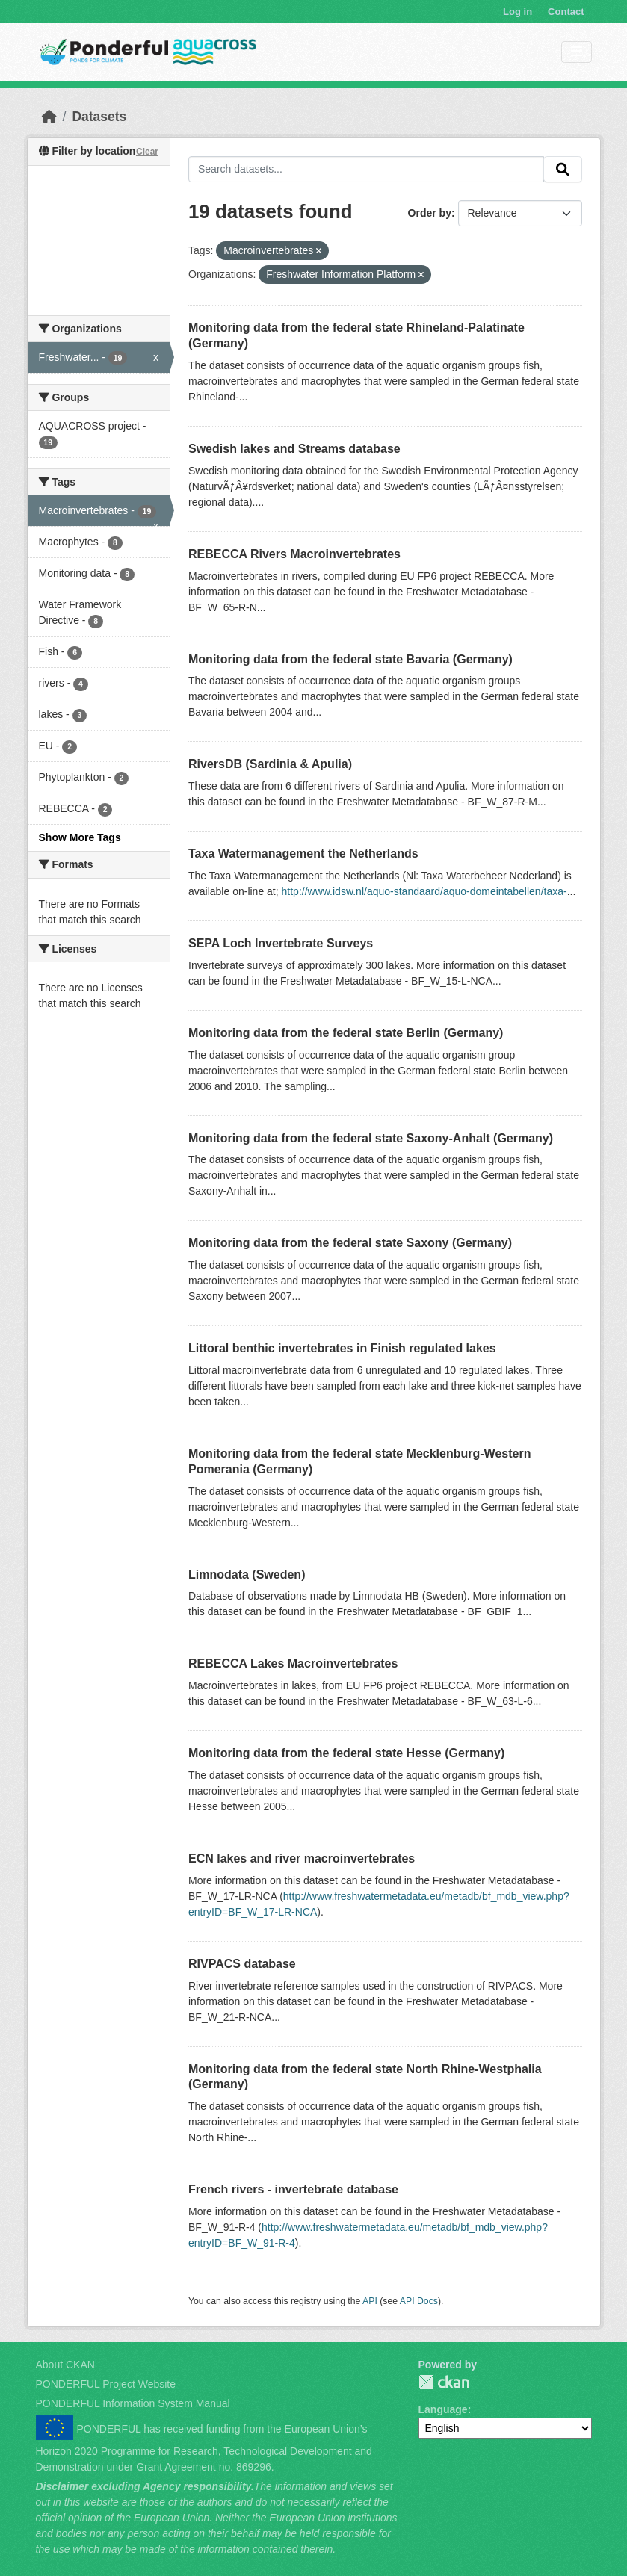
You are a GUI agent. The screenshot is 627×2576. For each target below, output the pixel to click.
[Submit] (562, 169)
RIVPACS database (242, 1963)
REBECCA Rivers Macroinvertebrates (294, 554)
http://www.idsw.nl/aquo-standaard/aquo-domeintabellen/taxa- (424, 891)
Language (443, 2409)
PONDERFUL (443, 2382)
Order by (429, 213)
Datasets (99, 116)
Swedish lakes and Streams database (294, 448)
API (369, 2301)
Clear (147, 151)
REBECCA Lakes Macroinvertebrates (293, 1663)
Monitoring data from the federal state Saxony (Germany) (350, 1242)
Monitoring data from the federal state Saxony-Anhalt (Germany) (370, 1138)
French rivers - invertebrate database (293, 2189)
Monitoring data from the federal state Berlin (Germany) (345, 1033)
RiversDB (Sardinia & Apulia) (270, 764)
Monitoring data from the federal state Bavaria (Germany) (350, 659)
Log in (517, 11)
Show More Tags (80, 837)
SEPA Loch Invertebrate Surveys (280, 943)
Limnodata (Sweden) (246, 1574)
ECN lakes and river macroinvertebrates (301, 1858)
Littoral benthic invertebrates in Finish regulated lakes (342, 1348)
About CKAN (65, 2365)
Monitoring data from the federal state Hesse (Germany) (346, 1753)
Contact (566, 11)
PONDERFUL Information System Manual (133, 2403)
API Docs (419, 2301)
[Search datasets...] (366, 169)
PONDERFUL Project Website (106, 2384)
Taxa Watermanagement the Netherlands (303, 853)
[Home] (49, 116)
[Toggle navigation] (576, 52)
